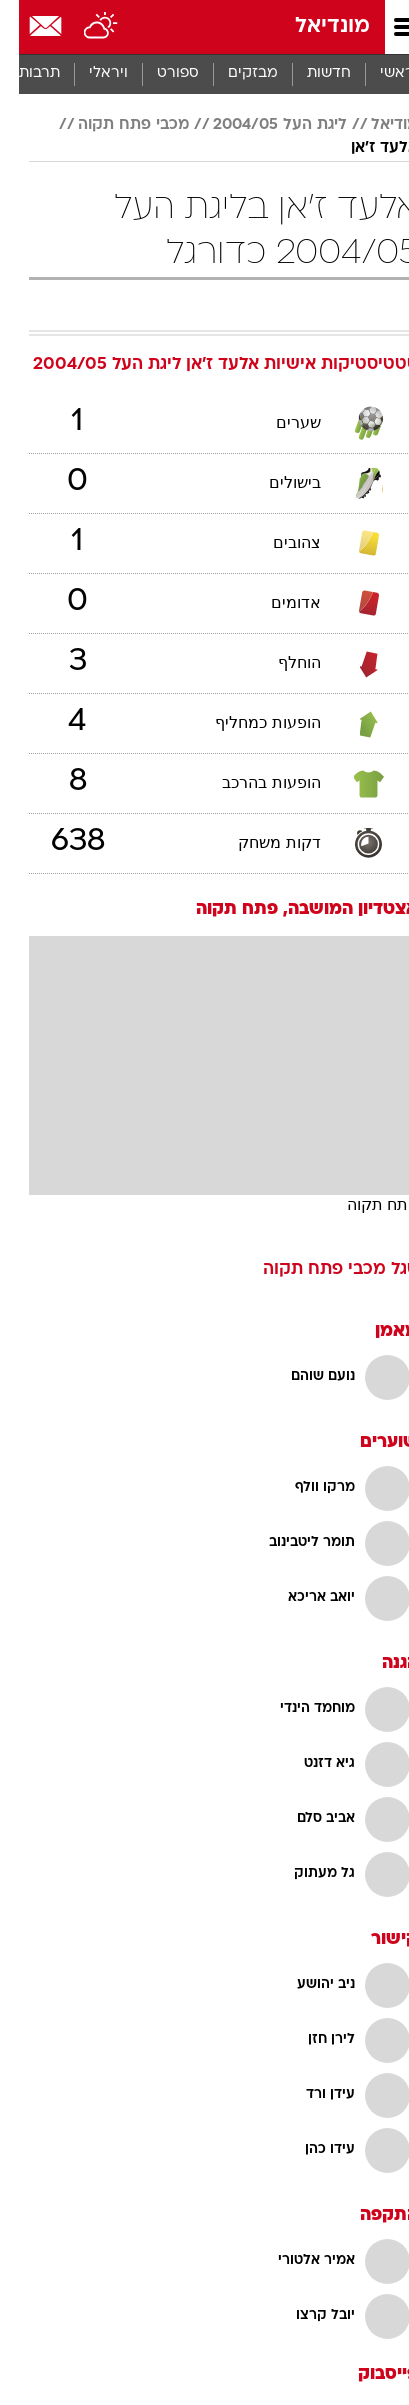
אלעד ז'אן (365, 148)
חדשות (310, 73)
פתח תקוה (363, 1204)
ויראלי (89, 73)
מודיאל (375, 125)
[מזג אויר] (82, 27)
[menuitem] (309, 74)
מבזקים (234, 73)
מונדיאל (313, 26)
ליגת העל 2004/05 (261, 125)
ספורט (159, 73)
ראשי (378, 73)
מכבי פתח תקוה (114, 125)
